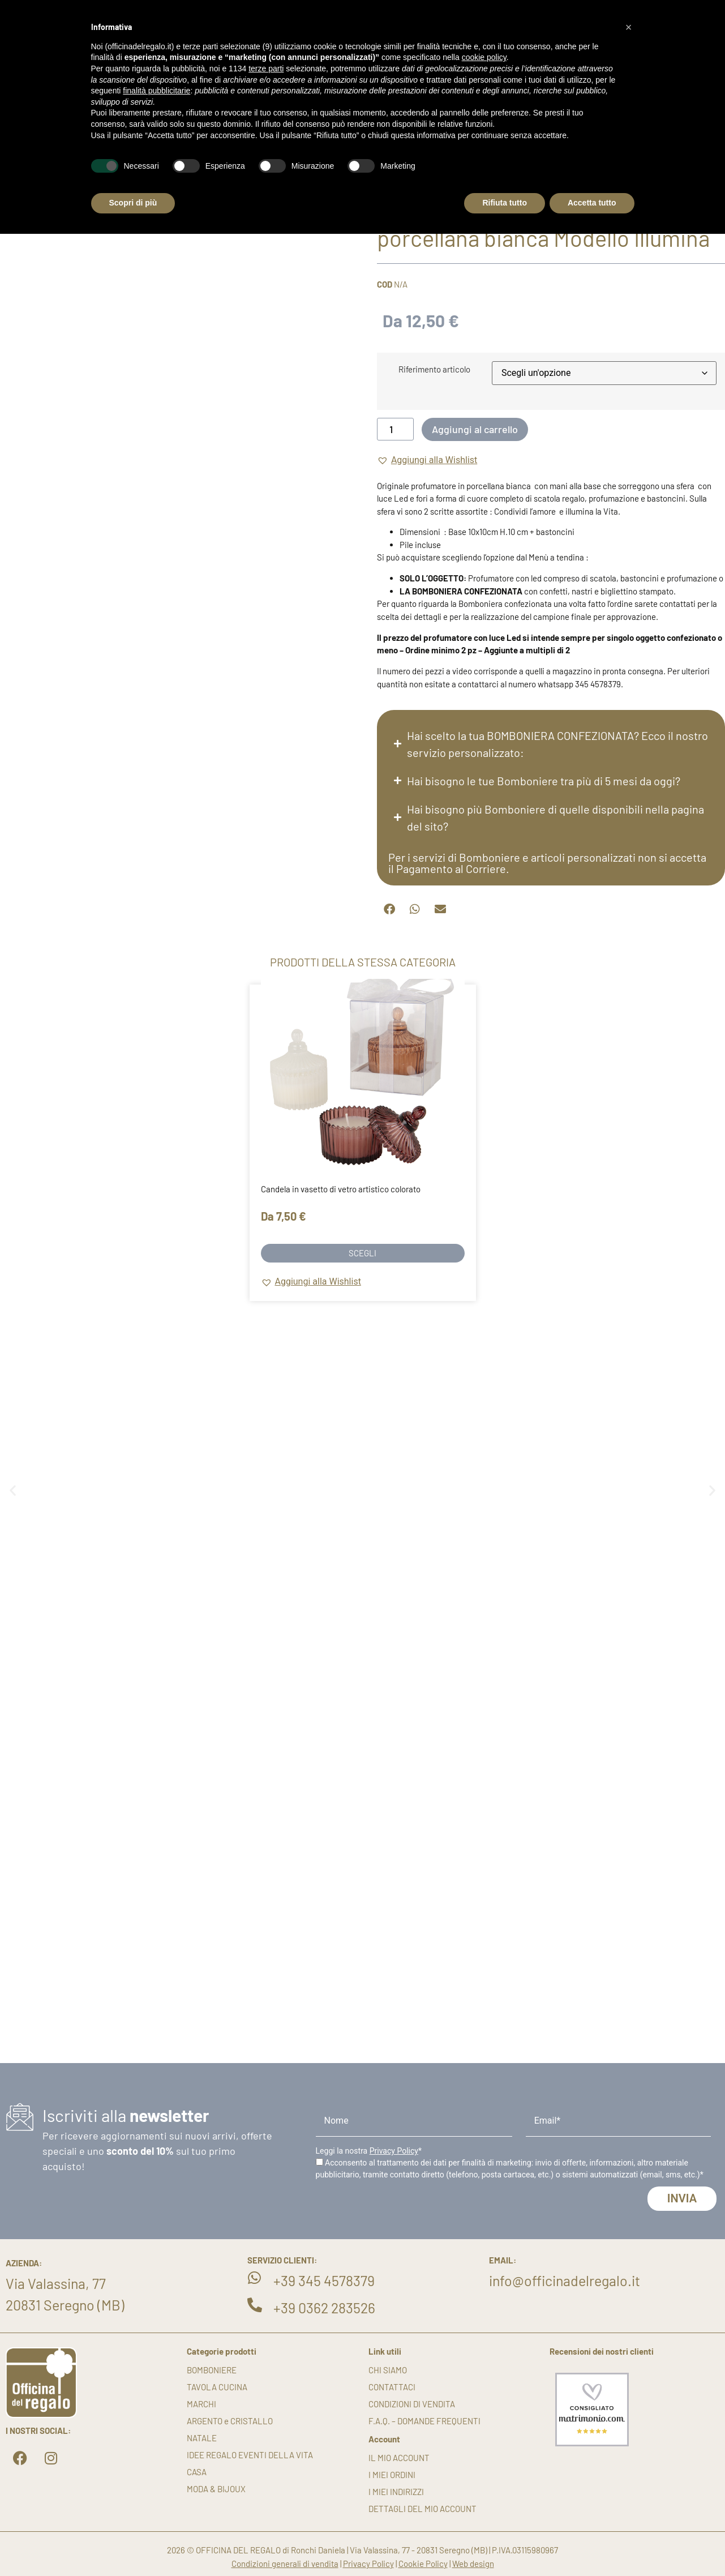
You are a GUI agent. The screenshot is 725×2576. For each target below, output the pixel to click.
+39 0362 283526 (324, 2307)
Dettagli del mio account (422, 2509)
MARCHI (201, 2404)
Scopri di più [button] (133, 202)
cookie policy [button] (484, 57)
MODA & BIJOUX (216, 2489)
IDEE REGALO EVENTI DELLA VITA (250, 2455)
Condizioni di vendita (411, 2404)
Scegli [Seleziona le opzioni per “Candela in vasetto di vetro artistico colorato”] (362, 1253)
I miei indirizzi (396, 2492)
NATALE (202, 2438)
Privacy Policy (394, 2150)
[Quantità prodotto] (395, 429)
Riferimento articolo (434, 369)
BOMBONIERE (212, 2370)
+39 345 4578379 (324, 2280)
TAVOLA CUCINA (217, 2387)
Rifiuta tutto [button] (504, 202)
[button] (427, 460)
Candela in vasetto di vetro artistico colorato (341, 1189)
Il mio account (399, 2458)
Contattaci (391, 2387)
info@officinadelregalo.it (564, 2280)
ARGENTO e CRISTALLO (230, 2421)
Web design (473, 2563)
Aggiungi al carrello (475, 429)
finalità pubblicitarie (156, 90)
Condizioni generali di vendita (284, 2563)
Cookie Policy (423, 2563)
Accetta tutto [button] (592, 202)
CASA (197, 2472)
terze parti (266, 68)
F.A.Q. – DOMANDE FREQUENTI (424, 2421)
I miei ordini (391, 2475)
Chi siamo (387, 2370)
